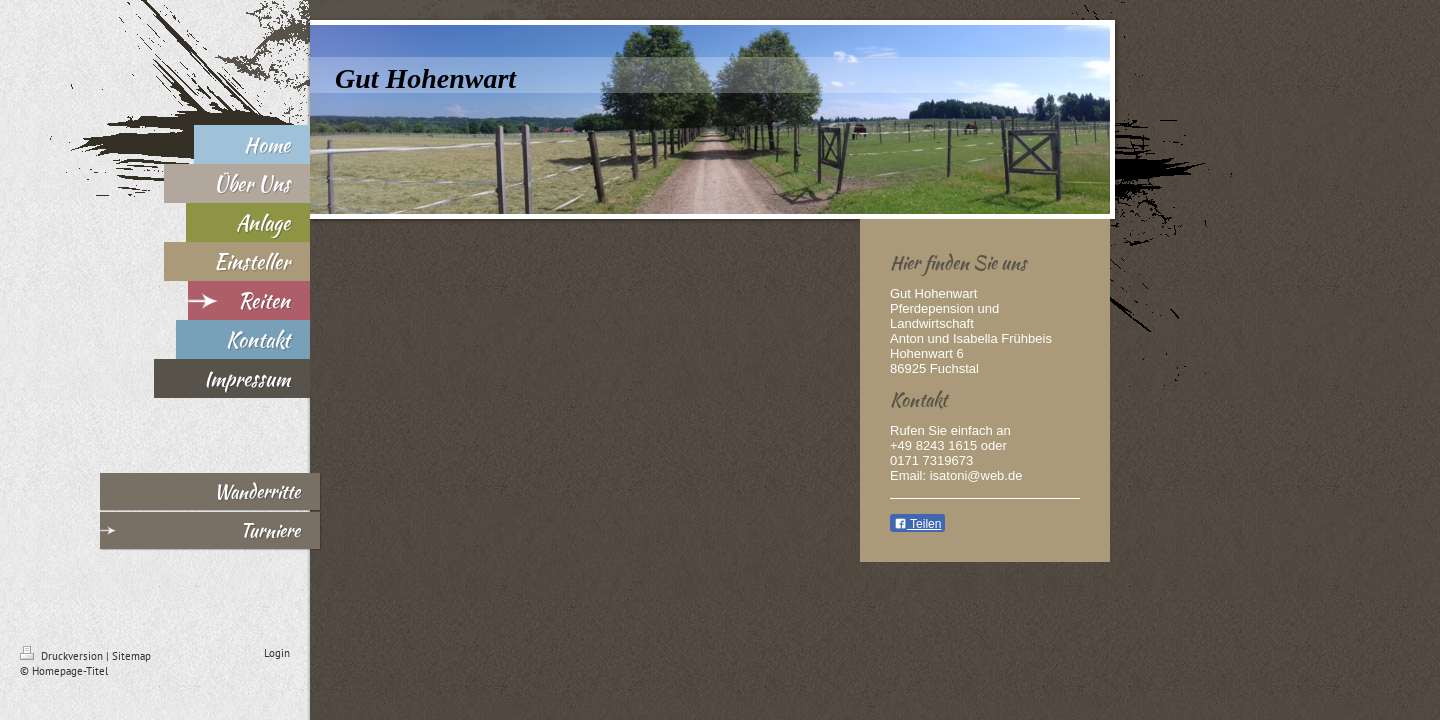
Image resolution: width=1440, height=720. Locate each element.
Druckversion (63, 656)
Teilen (917, 524)
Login (277, 653)
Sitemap (131, 656)
